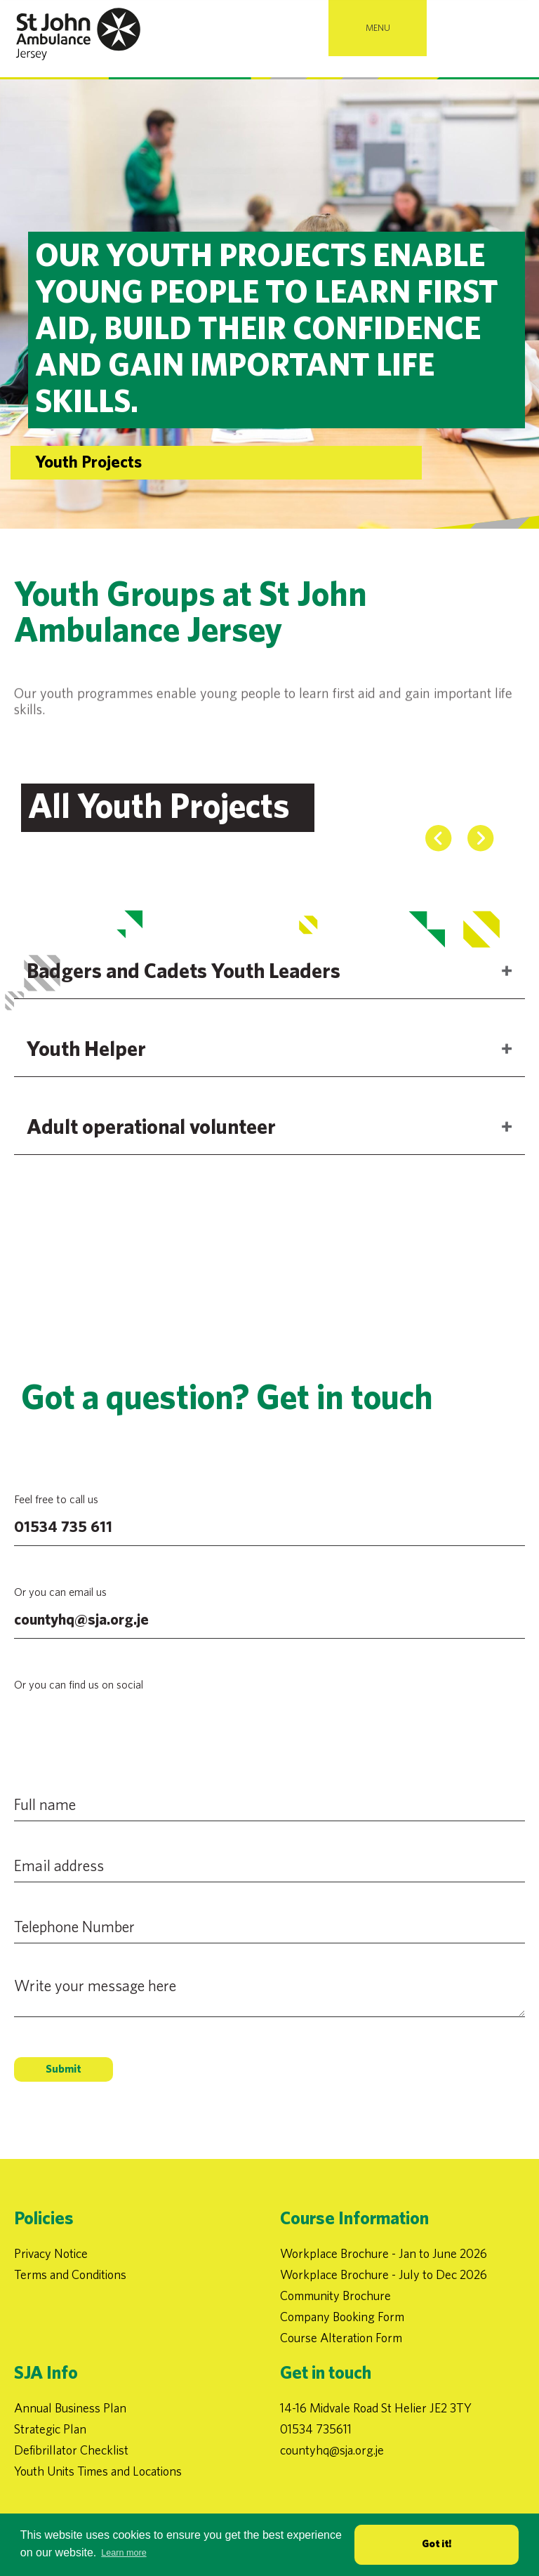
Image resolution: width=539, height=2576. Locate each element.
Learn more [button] (123, 2553)
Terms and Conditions (70, 2274)
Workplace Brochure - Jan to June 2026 (383, 2253)
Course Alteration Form (341, 2337)
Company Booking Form (342, 2316)
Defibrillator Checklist (71, 2450)
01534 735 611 (63, 1527)
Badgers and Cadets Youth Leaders (183, 1004)
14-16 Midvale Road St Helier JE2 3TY (376, 2407)
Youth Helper (86, 1081)
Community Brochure (335, 2295)
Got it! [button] (436, 2544)
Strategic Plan (50, 2429)
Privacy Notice (51, 2253)
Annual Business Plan (70, 2407)
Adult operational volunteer (151, 1159)
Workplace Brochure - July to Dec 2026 (383, 2274)
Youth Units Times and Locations (98, 2471)
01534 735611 (316, 2429)
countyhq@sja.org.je (81, 1619)
